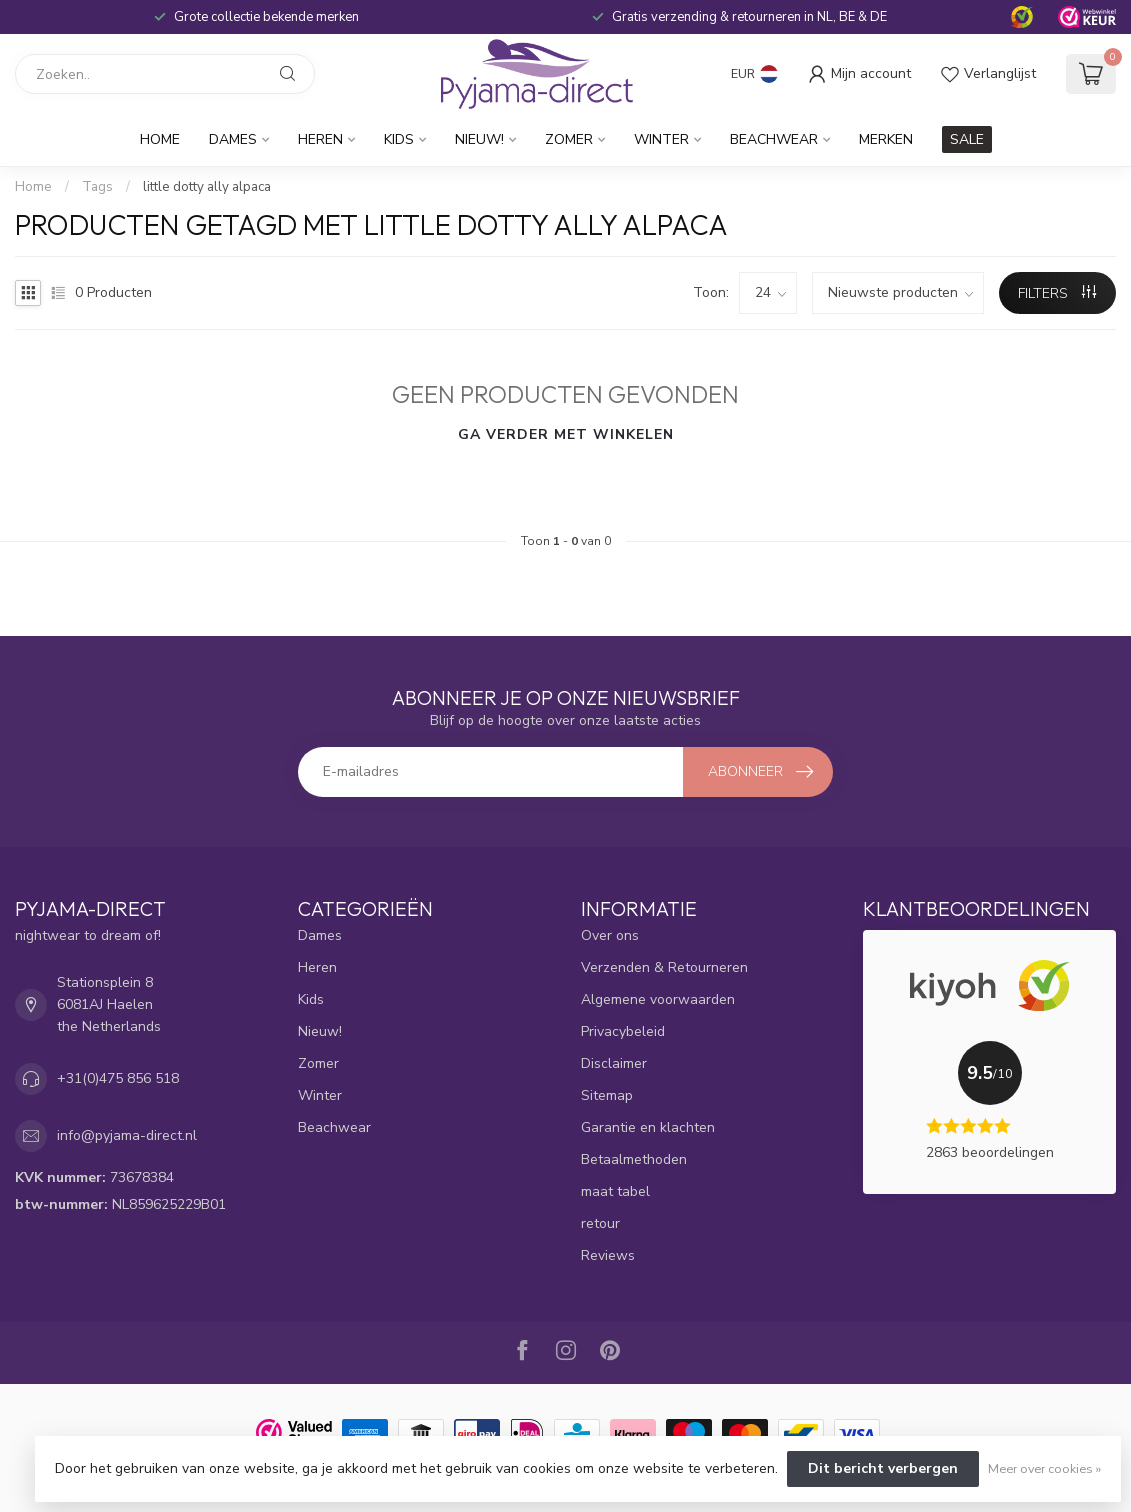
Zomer (569, 139)
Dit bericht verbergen (883, 1468)
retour (600, 1223)
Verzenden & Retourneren (664, 967)
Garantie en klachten (648, 1127)
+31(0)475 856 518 (118, 1078)
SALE (967, 139)
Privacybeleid (623, 1031)
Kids (399, 139)
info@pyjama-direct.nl (127, 1135)
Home (160, 139)
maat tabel (615, 1191)
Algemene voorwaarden (658, 999)
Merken (886, 139)
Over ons (610, 935)
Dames (233, 139)
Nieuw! (479, 139)
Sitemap (607, 1095)
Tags (97, 187)
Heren (320, 139)
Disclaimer (614, 1063)
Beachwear (774, 139)
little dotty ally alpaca (207, 187)
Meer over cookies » (1044, 1468)
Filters (1057, 293)
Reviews (608, 1255)
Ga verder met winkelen (566, 434)
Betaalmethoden (634, 1159)
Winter (661, 139)
